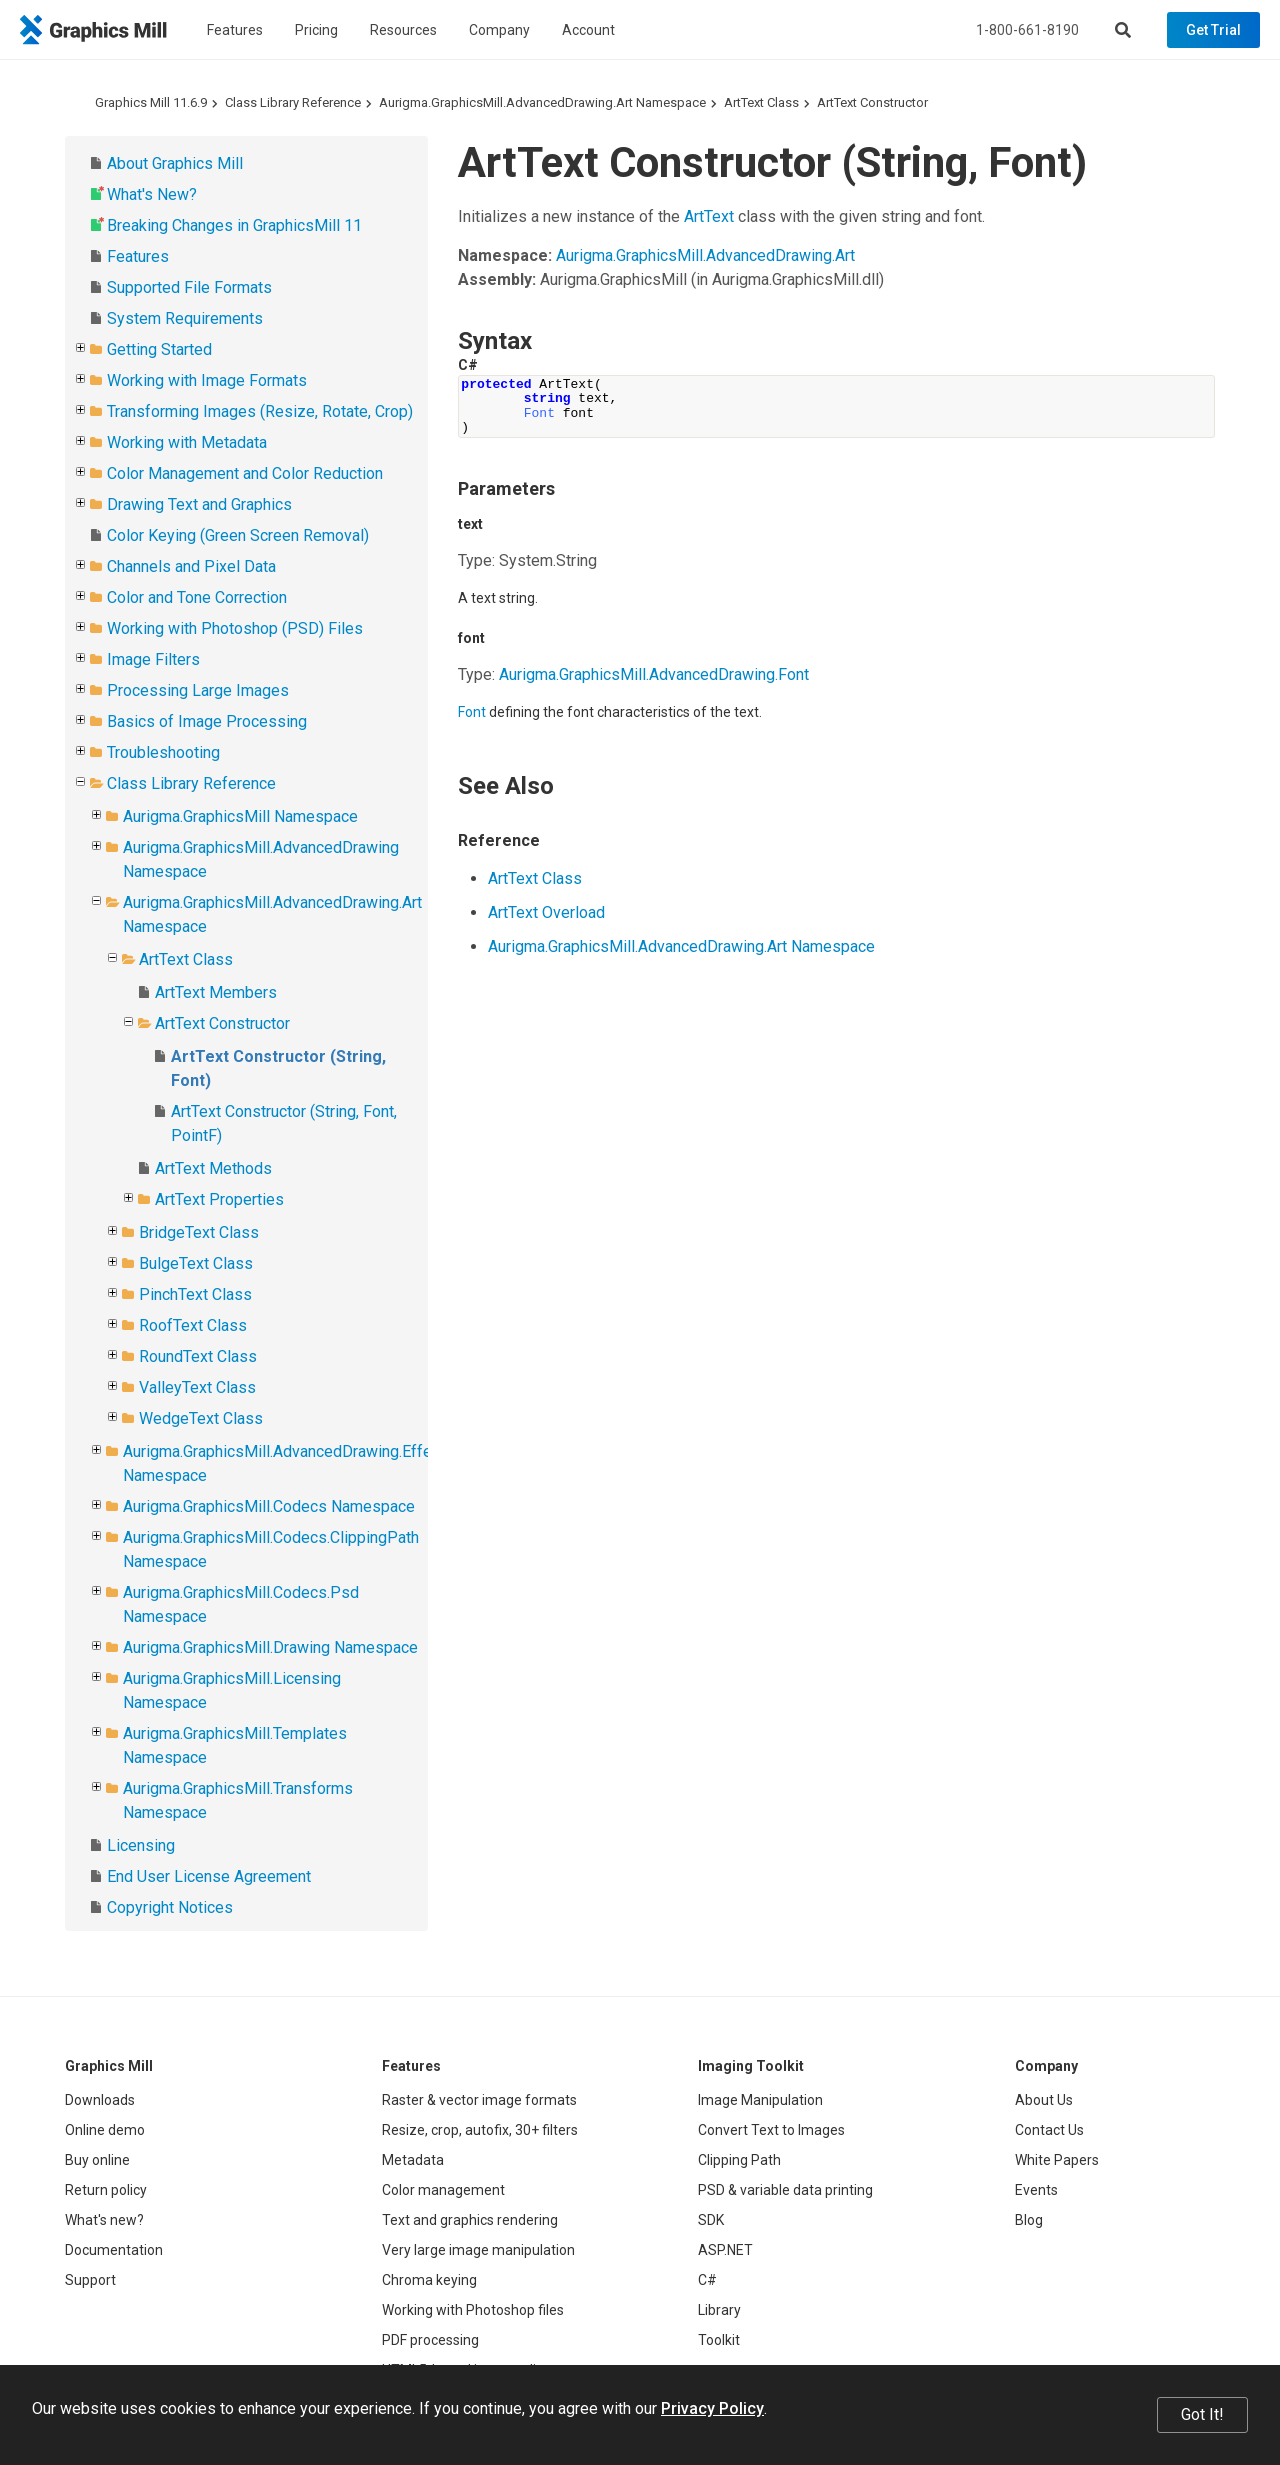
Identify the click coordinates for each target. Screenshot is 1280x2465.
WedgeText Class (201, 1418)
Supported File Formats (189, 287)
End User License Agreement (209, 1876)
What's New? (152, 194)
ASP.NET (725, 2250)
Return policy (106, 2190)
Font (472, 712)
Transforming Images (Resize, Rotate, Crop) (260, 411)
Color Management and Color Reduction (245, 473)
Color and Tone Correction (197, 597)
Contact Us (1049, 2130)
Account (588, 30)
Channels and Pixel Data (191, 566)
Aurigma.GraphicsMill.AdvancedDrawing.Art (705, 255)
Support (90, 2280)
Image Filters (153, 659)
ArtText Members (216, 992)
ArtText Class (761, 102)
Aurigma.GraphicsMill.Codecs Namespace (269, 1506)
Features (235, 30)
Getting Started (159, 349)
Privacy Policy (712, 2408)
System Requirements (185, 318)
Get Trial (1213, 30)
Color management (443, 2190)
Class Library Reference (293, 102)
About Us (1044, 2100)
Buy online (97, 2160)
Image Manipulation (760, 2100)
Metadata (413, 2160)
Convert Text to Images (771, 2130)
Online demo (105, 2130)
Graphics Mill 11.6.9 (151, 102)
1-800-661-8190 (1027, 30)
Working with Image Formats (207, 380)
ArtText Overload (546, 912)
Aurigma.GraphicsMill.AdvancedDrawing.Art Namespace (542, 102)
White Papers (1057, 2160)
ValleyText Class (197, 1387)
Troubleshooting (163, 752)
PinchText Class (195, 1294)
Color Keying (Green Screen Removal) (238, 535)
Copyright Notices (170, 1907)
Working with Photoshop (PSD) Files (235, 628)
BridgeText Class (199, 1232)
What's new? (104, 2220)
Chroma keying (429, 2280)
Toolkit (719, 2340)
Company (499, 30)
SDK (711, 2220)
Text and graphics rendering (470, 2220)
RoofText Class (193, 1325)
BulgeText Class (196, 1263)
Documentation (114, 2250)
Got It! (1202, 2414)
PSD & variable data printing (785, 2190)
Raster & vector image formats (479, 2100)
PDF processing (430, 2340)
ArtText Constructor (872, 102)
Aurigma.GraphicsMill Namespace (240, 816)
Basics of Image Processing (207, 721)
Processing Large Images (198, 690)
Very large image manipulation (478, 2250)
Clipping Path (739, 2160)
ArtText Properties (219, 1199)
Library (719, 2310)
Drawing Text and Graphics (199, 504)
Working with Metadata (187, 442)
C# (707, 2280)
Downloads (100, 2100)
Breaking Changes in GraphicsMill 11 (234, 225)
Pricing (316, 30)
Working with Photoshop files (473, 2310)
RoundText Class (198, 1356)
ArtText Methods (213, 1168)
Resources (403, 30)
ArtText (709, 216)
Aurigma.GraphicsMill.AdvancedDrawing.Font (654, 674)
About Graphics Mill (175, 163)
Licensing (141, 1845)
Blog (1029, 2220)
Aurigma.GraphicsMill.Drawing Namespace (270, 1647)
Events (1036, 2190)
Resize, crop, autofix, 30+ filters (480, 2130)
